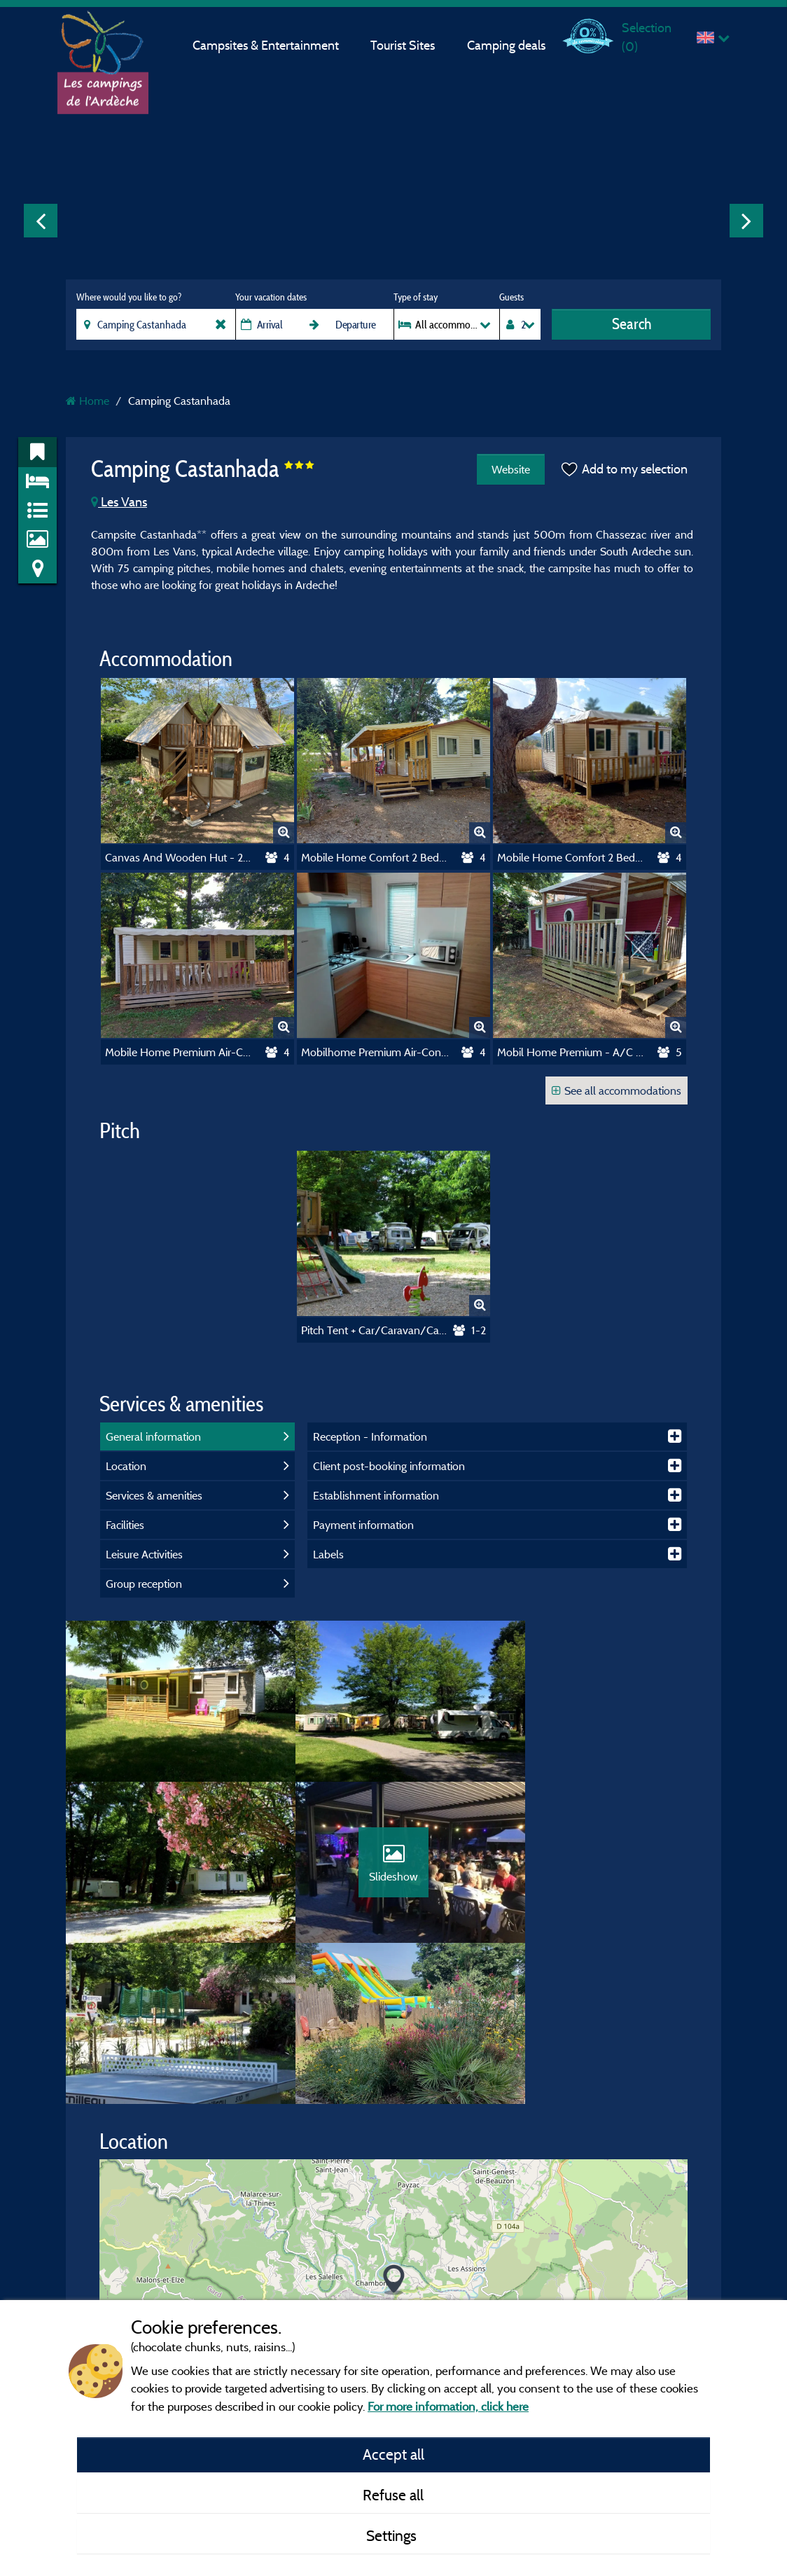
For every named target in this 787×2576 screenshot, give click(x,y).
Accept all (393, 2454)
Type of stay (416, 297)
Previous (40, 220)
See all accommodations (616, 1090)
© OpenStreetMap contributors (611, 2278)
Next (746, 220)
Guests (511, 297)
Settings (393, 2535)
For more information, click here (448, 2406)
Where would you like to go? (128, 297)
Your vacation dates (271, 297)
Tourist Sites (402, 45)
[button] (394, 2133)
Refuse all (393, 2495)
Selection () (646, 37)
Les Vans (119, 502)
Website (509, 469)
